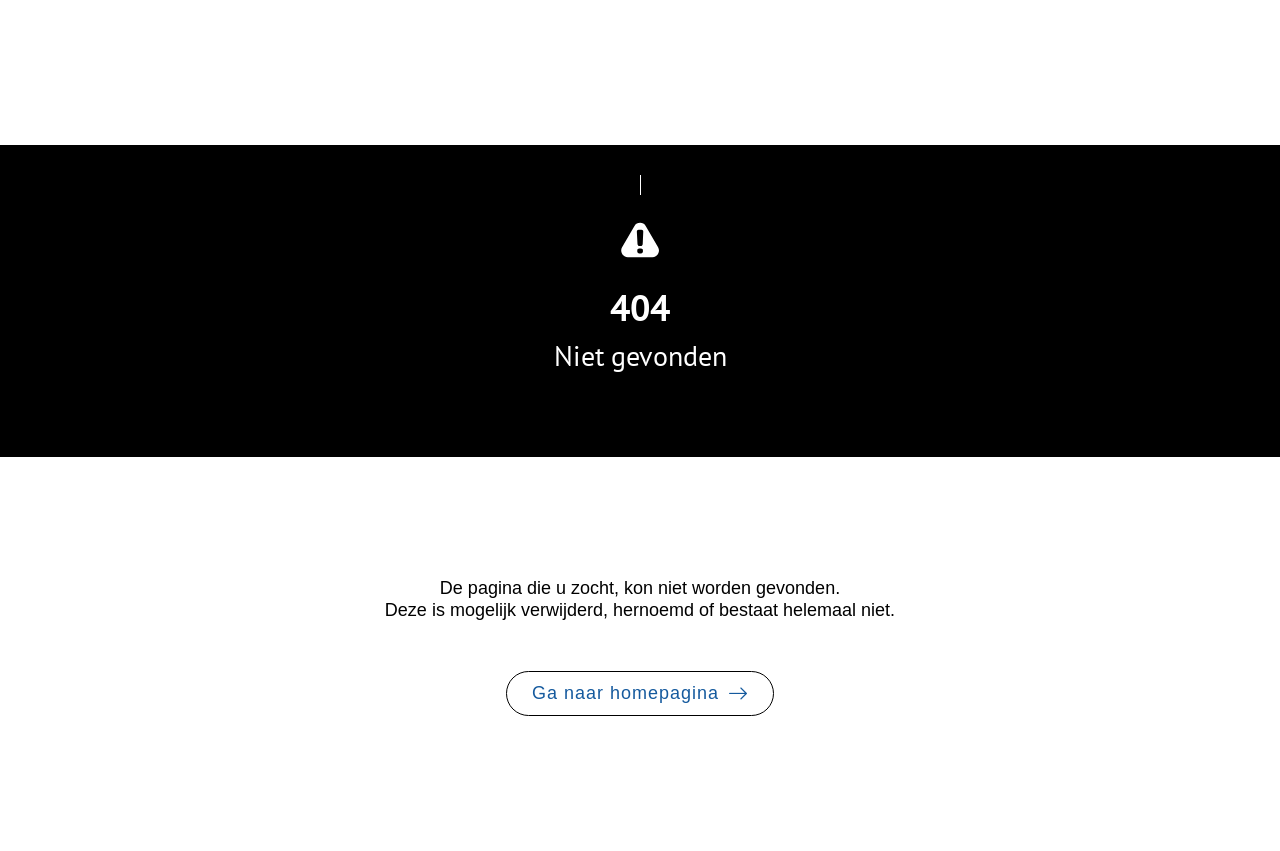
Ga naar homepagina (625, 693)
